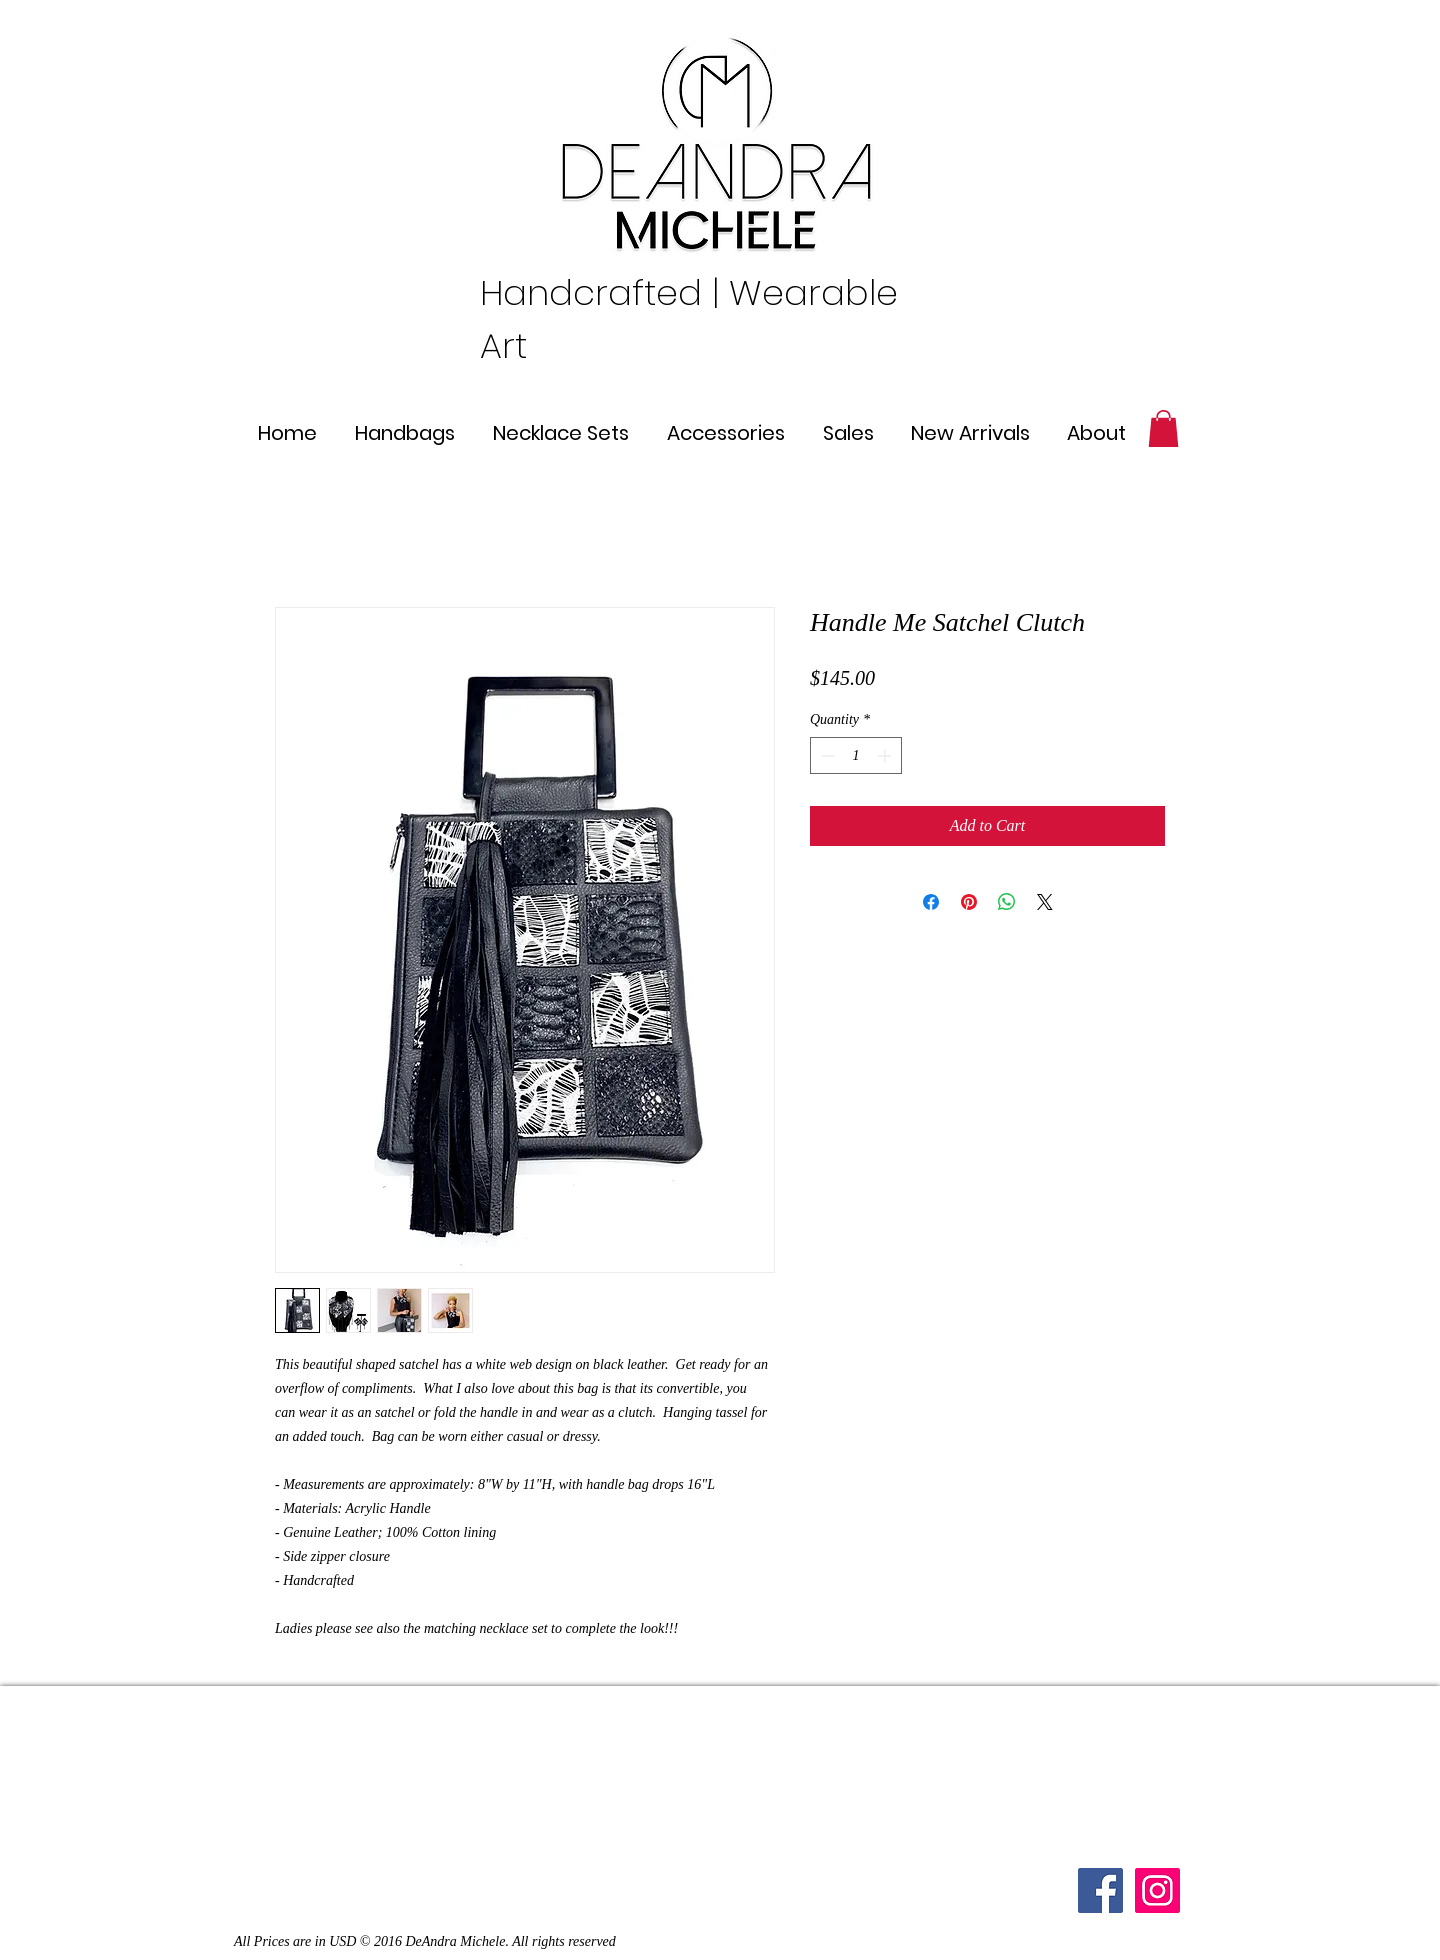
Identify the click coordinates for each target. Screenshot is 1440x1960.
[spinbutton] (856, 755)
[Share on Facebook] (931, 902)
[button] (1163, 428)
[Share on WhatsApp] (1007, 902)
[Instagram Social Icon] (1157, 1890)
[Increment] (886, 755)
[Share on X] (1045, 902)
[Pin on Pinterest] (969, 902)
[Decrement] (825, 755)
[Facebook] (1100, 1890)
